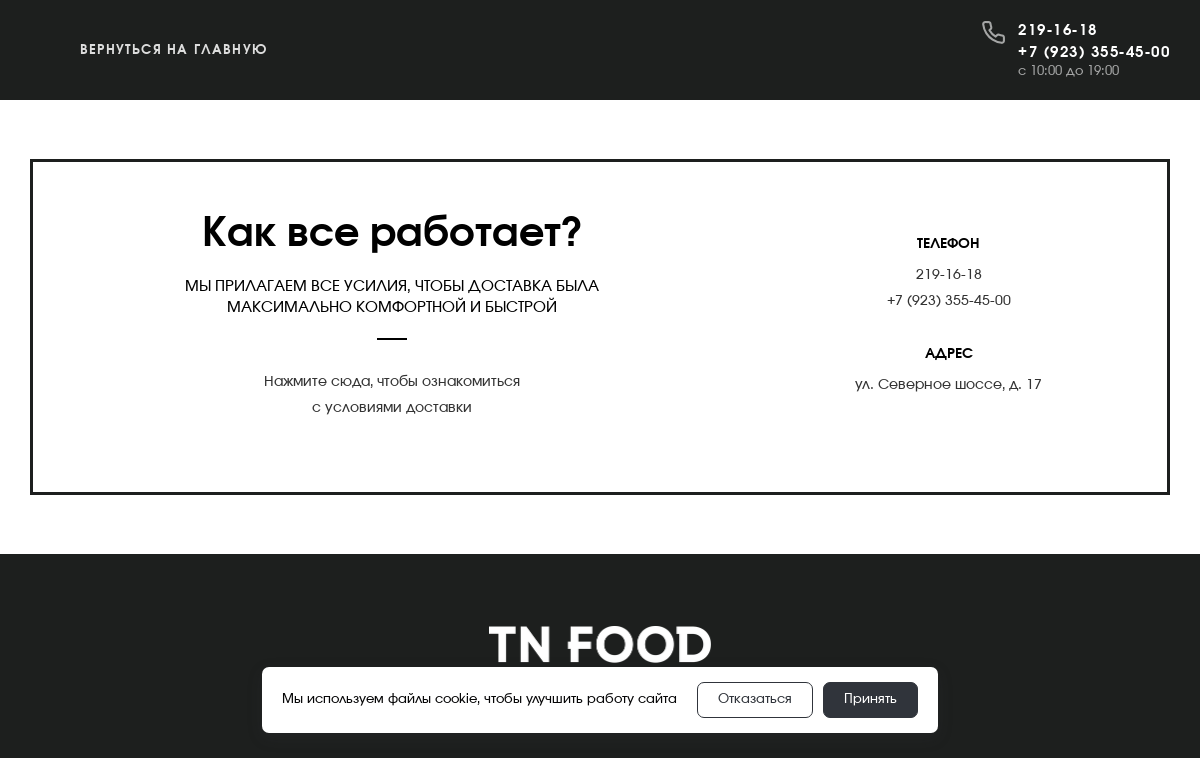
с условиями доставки (392, 408)
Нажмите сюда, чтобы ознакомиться (392, 382)
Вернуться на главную (173, 50)
